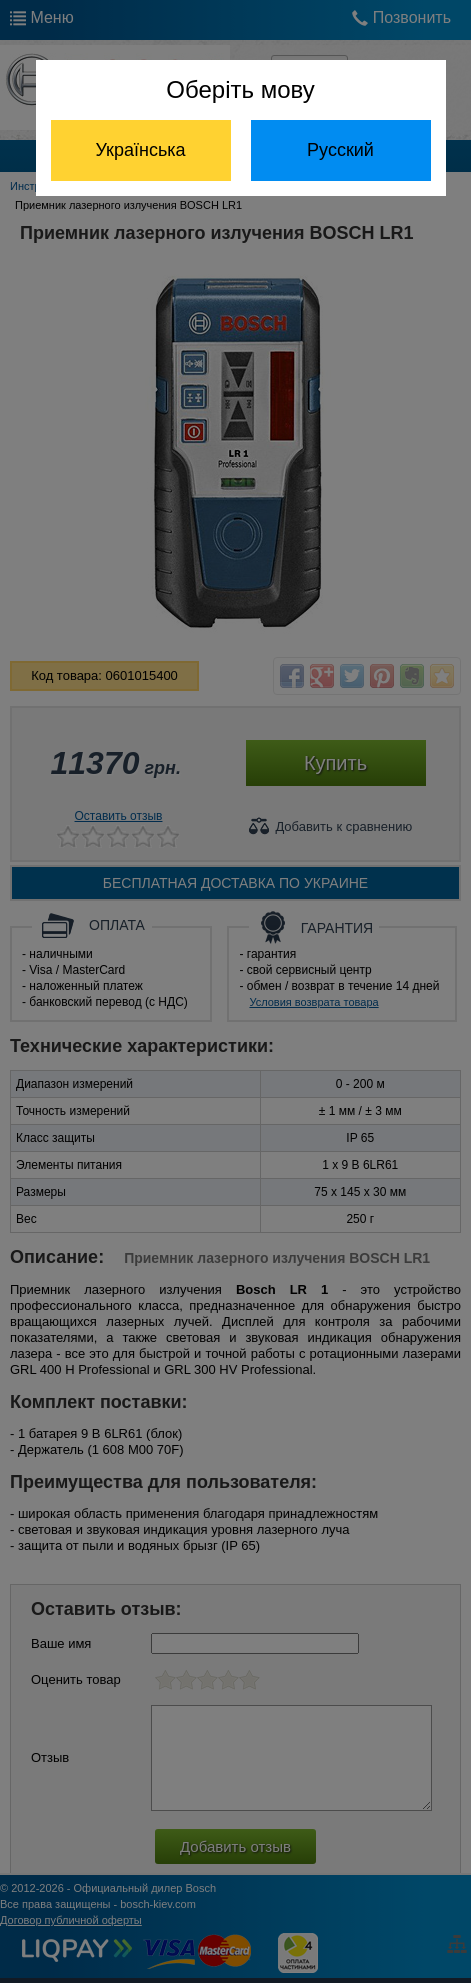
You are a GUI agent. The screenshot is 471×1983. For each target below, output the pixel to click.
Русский (340, 150)
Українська (140, 150)
